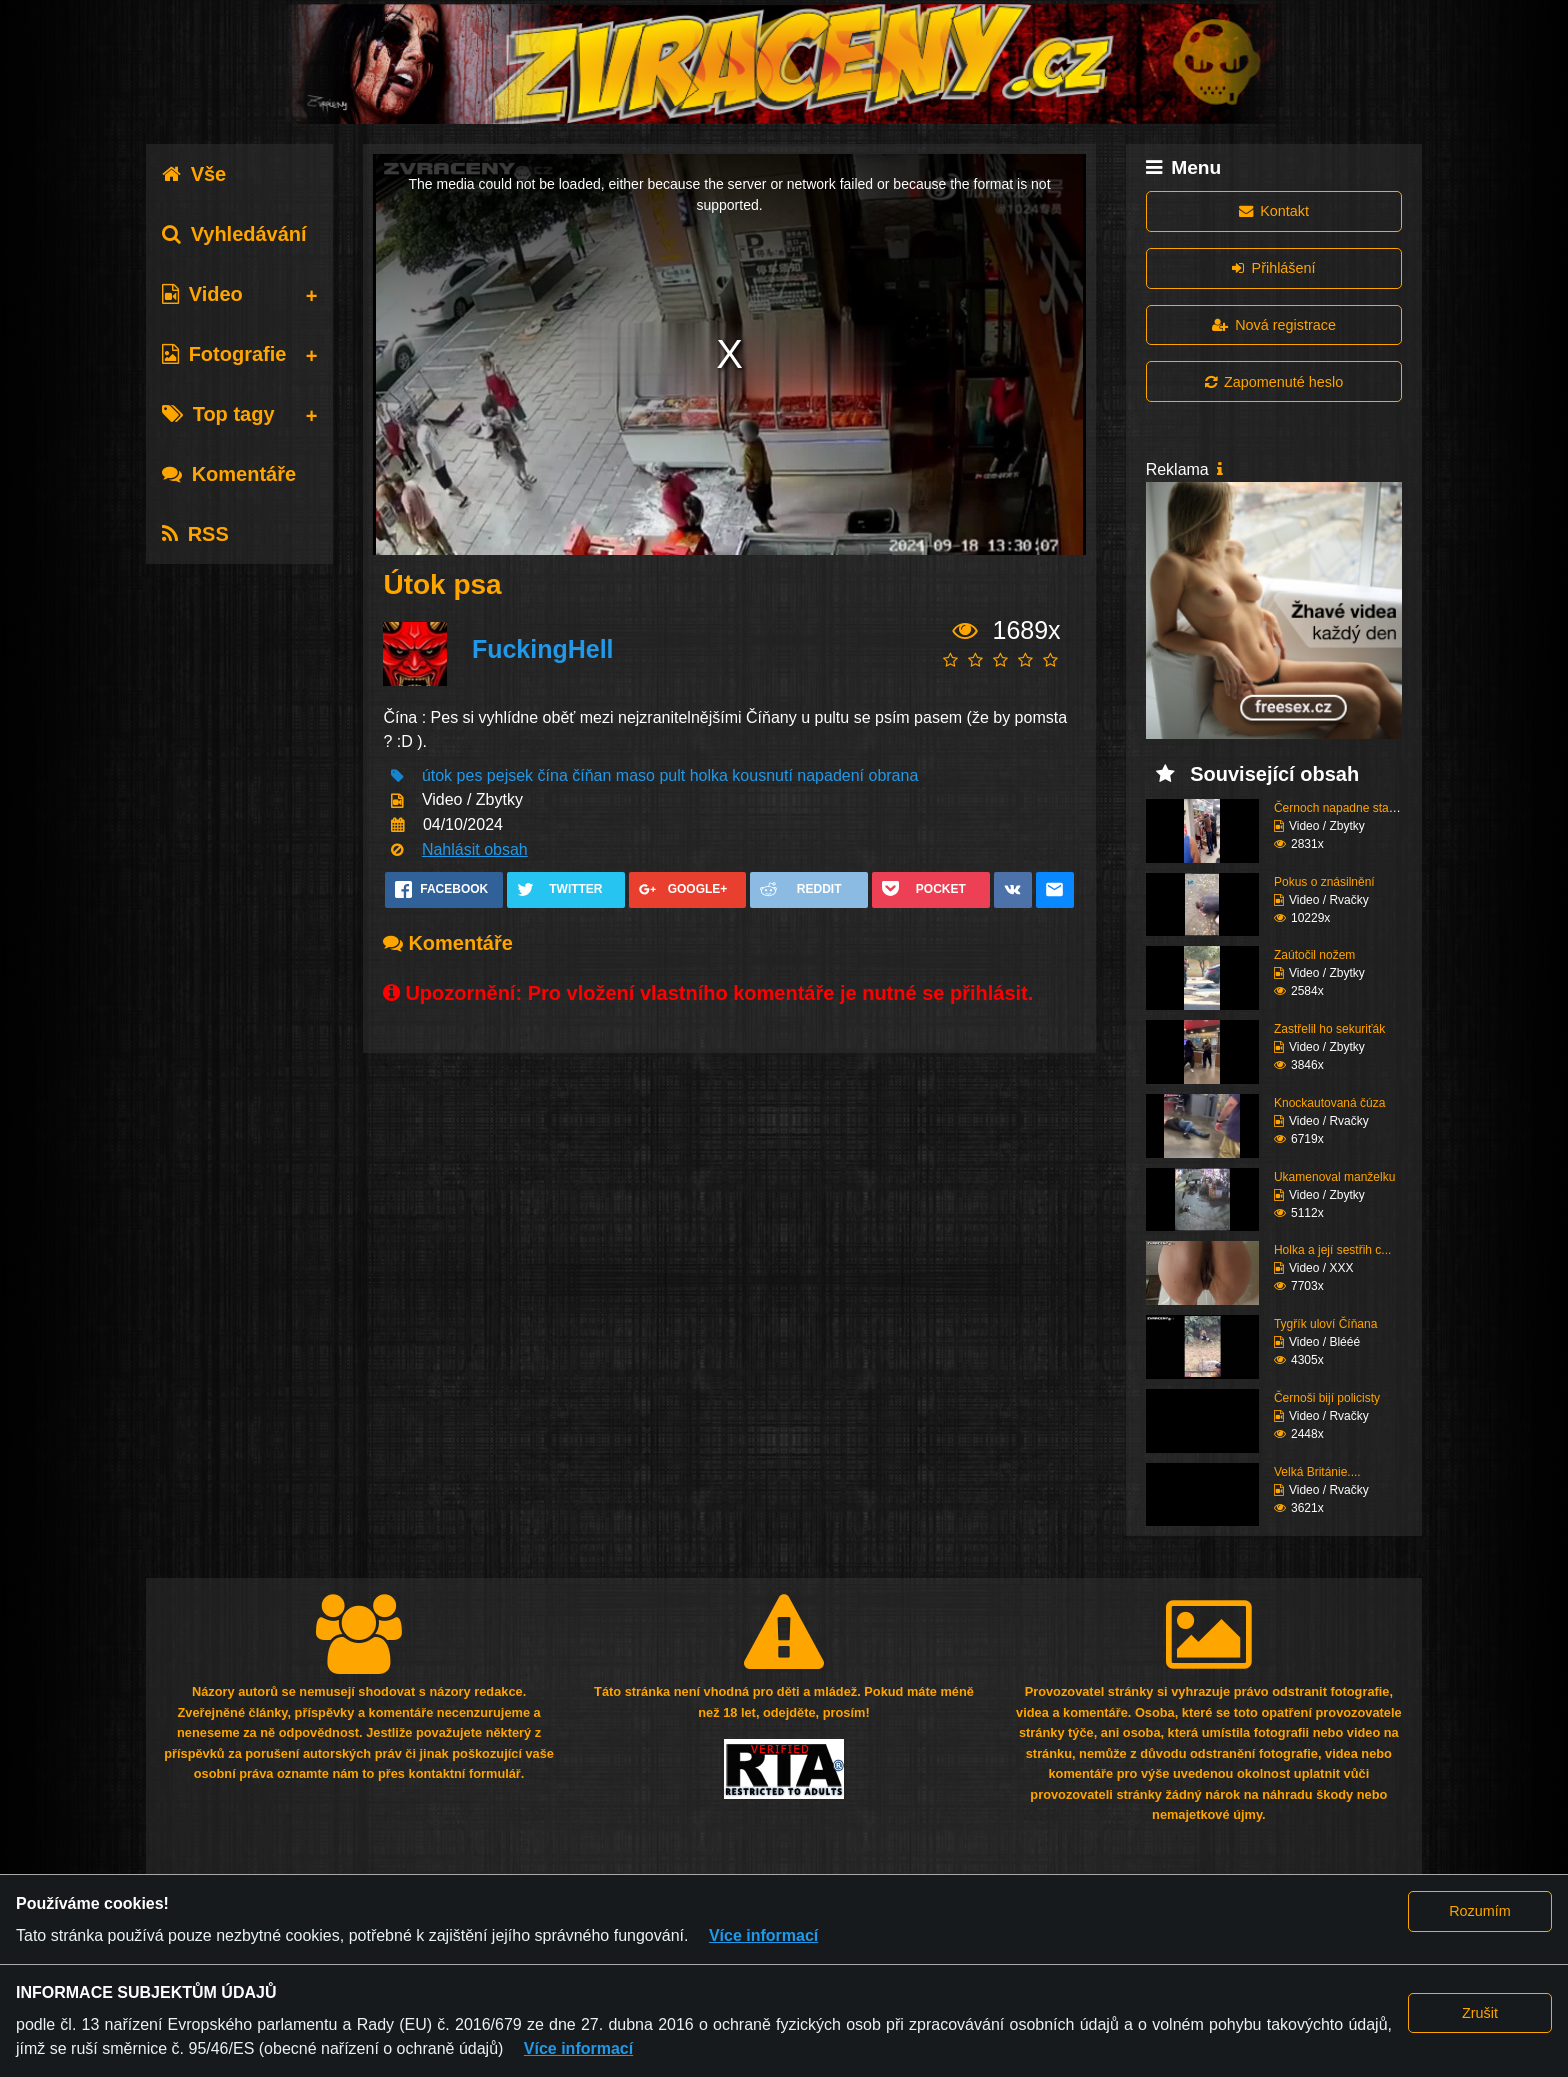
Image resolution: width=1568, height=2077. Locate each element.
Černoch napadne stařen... (1345, 808)
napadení (830, 775)
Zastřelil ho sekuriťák (1329, 1029)
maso (635, 775)
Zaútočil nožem (1314, 955)
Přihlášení (1273, 268)
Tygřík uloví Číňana (1325, 1324)
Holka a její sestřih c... (1332, 1250)
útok (437, 775)
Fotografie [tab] (224, 354)
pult (672, 775)
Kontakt (1274, 211)
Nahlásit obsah (475, 849)
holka (709, 775)
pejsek (510, 775)
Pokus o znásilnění (1324, 882)
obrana (893, 775)
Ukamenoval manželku (1334, 1177)
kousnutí (762, 775)
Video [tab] (202, 294)
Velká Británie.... (1317, 1472)
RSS (195, 534)
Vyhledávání (234, 234)
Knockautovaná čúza (1329, 1103)
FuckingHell (543, 649)
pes (470, 775)
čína (553, 775)
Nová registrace (1274, 325)
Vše (194, 174)
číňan (591, 775)
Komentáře (229, 474)
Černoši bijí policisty (1327, 1398)
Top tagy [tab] (218, 414)
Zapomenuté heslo (1274, 382)
